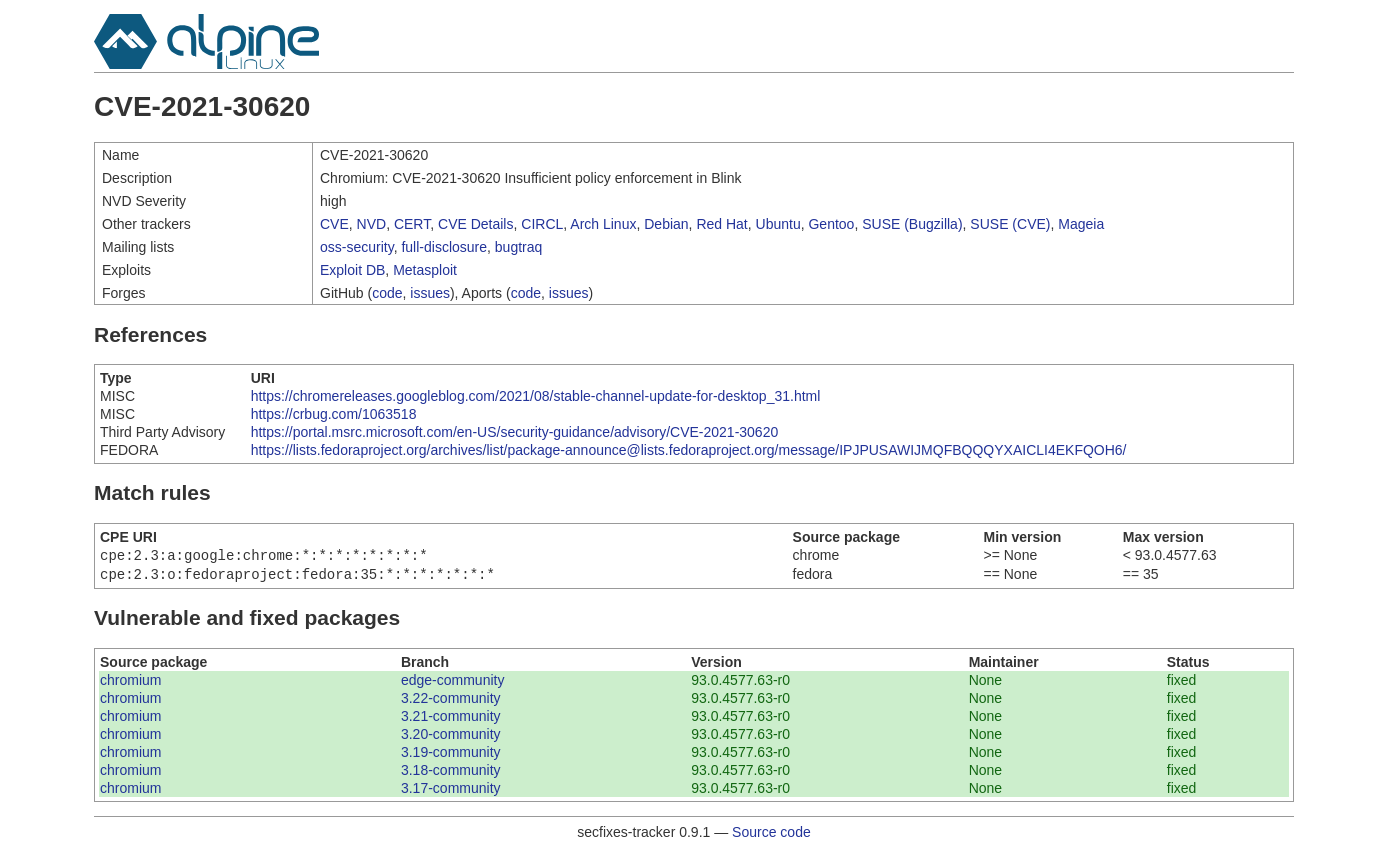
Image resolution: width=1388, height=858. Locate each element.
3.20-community (451, 738)
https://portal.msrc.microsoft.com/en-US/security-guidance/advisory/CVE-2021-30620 (515, 432)
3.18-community (451, 774)
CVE (334, 224)
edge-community (453, 684)
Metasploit (425, 270)
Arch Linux (603, 224)
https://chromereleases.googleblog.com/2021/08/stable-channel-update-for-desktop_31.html (536, 396)
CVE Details (475, 224)
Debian (666, 224)
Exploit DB (352, 270)
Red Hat (721, 224)
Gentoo (831, 224)
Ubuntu (778, 224)
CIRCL (542, 224)
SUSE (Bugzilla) (912, 224)
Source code (771, 836)
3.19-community (451, 756)
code (387, 293)
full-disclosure (444, 247)
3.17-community (451, 792)
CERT (412, 224)
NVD (372, 224)
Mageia (1081, 224)
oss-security (357, 247)
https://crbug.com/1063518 (334, 414)
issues (430, 293)
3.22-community (451, 702)
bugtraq (518, 247)
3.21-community (451, 720)
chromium (130, 684)
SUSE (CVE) (1010, 224)
